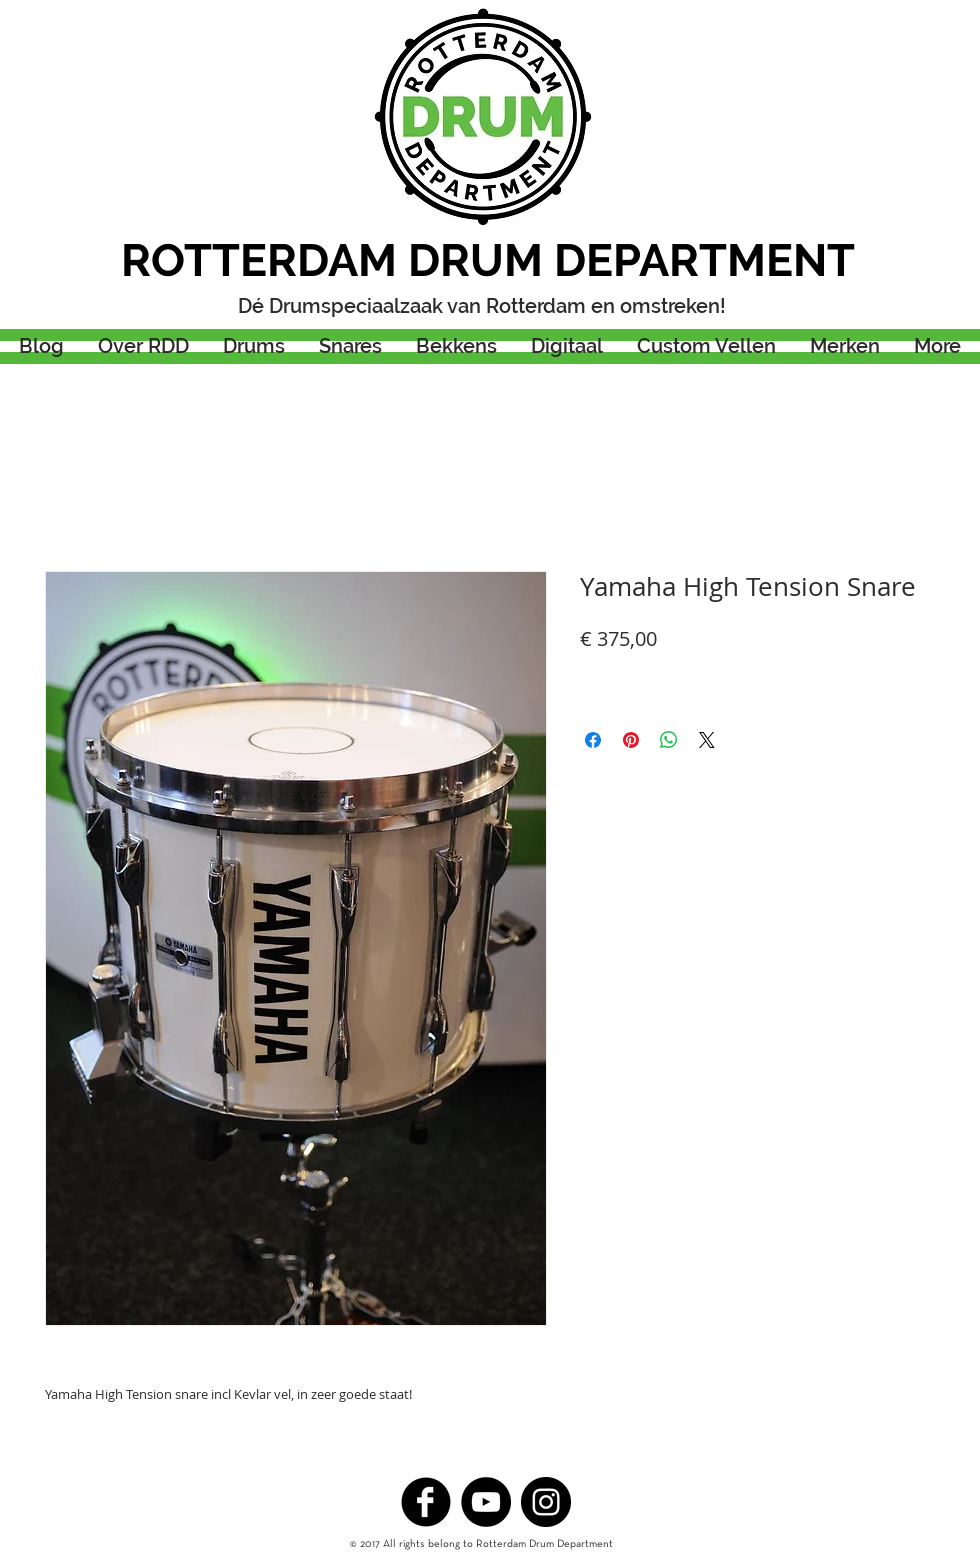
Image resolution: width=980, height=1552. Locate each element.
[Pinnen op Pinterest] (631, 740)
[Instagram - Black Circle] (546, 1502)
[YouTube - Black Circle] (486, 1502)
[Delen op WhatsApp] (669, 740)
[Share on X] (707, 740)
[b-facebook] (426, 1502)
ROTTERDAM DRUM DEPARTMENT (488, 260)
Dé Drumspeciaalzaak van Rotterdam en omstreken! (482, 306)
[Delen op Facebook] (593, 740)
